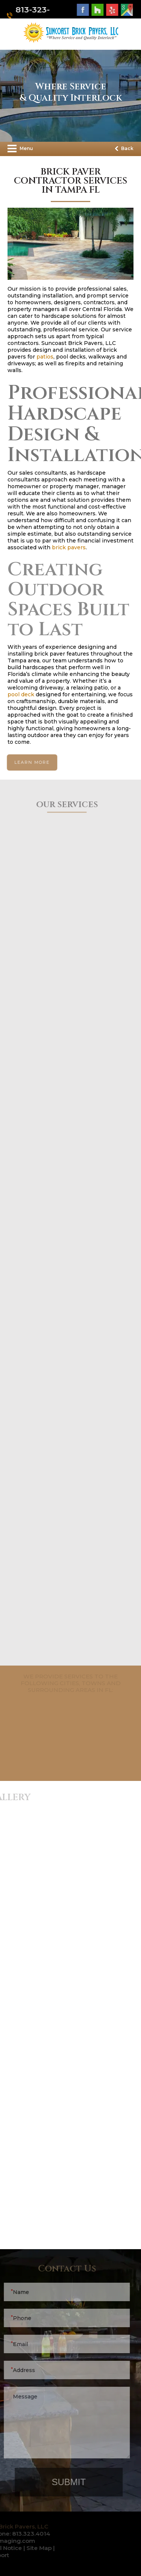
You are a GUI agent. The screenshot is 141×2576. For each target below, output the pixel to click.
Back (124, 148)
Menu (20, 148)
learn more (31, 762)
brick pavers (69, 547)
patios (44, 356)
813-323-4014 (31, 15)
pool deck (21, 694)
